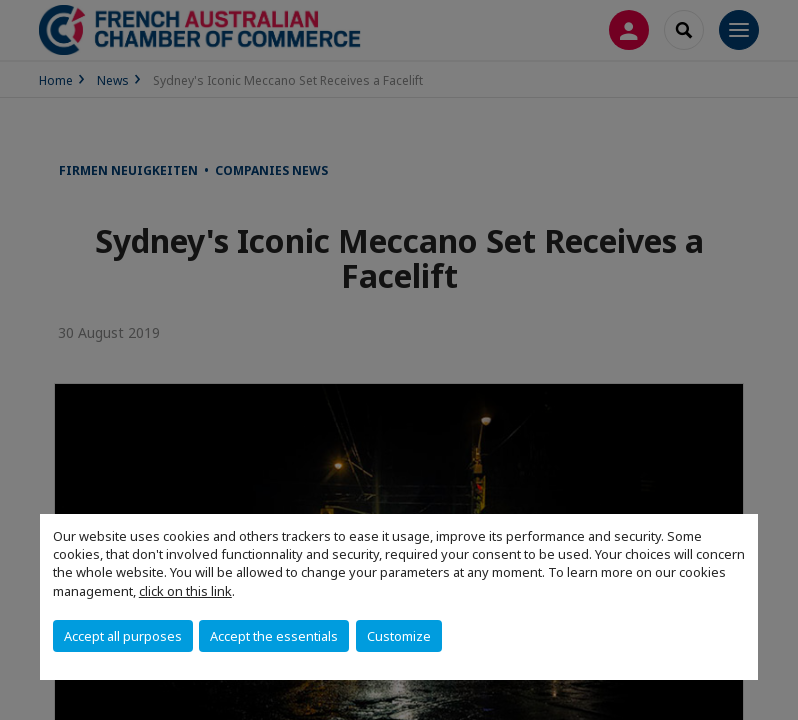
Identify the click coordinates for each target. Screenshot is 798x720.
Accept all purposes (123, 636)
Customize (399, 636)
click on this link (185, 591)
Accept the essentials (274, 636)
